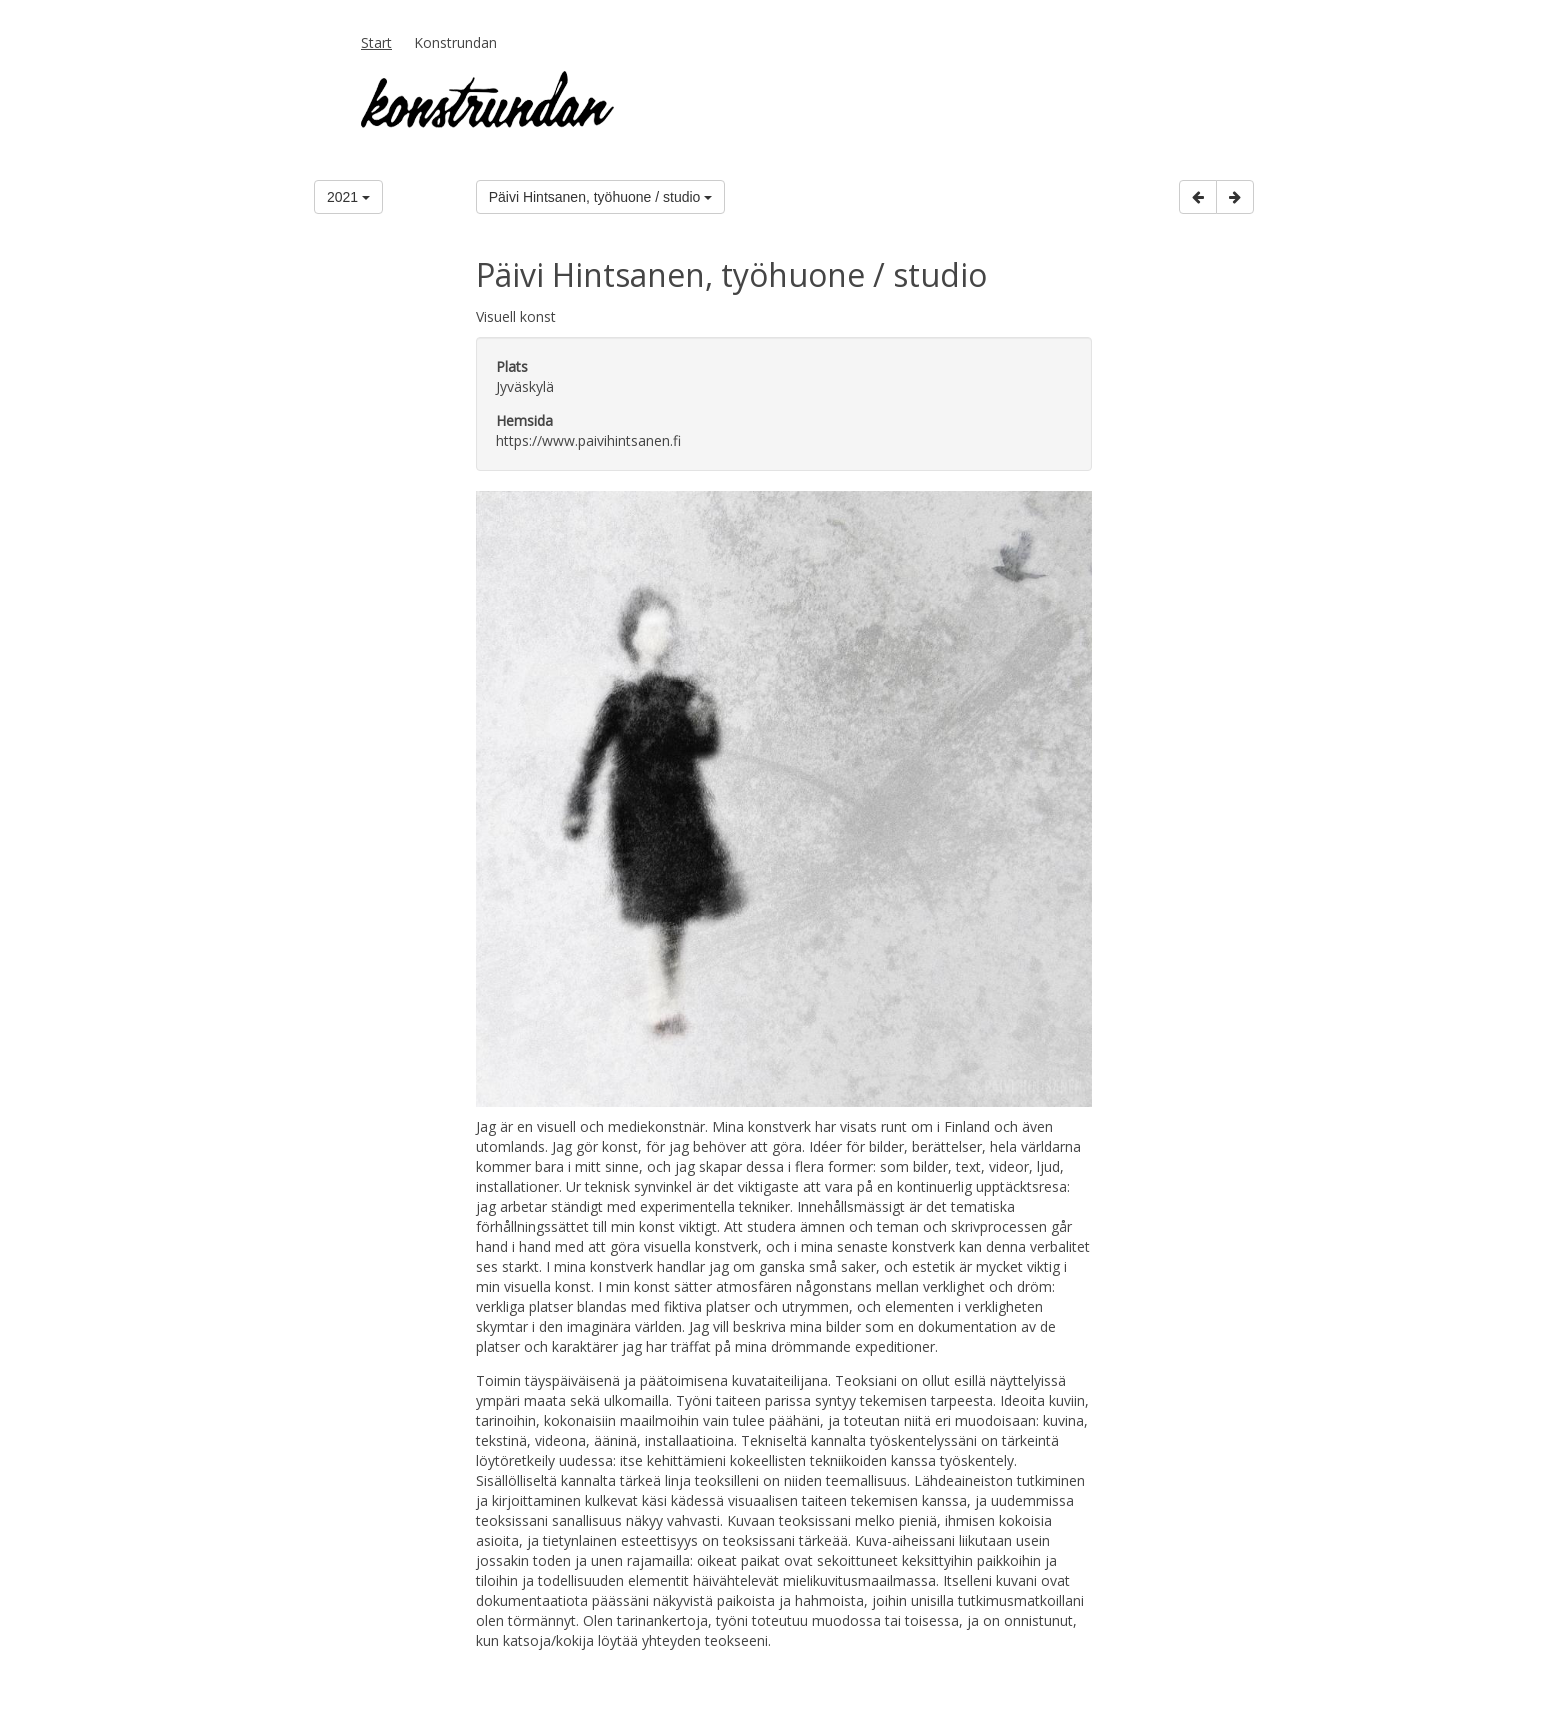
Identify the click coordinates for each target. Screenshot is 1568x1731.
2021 (348, 197)
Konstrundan (455, 42)
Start (376, 42)
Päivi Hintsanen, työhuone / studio (601, 197)
